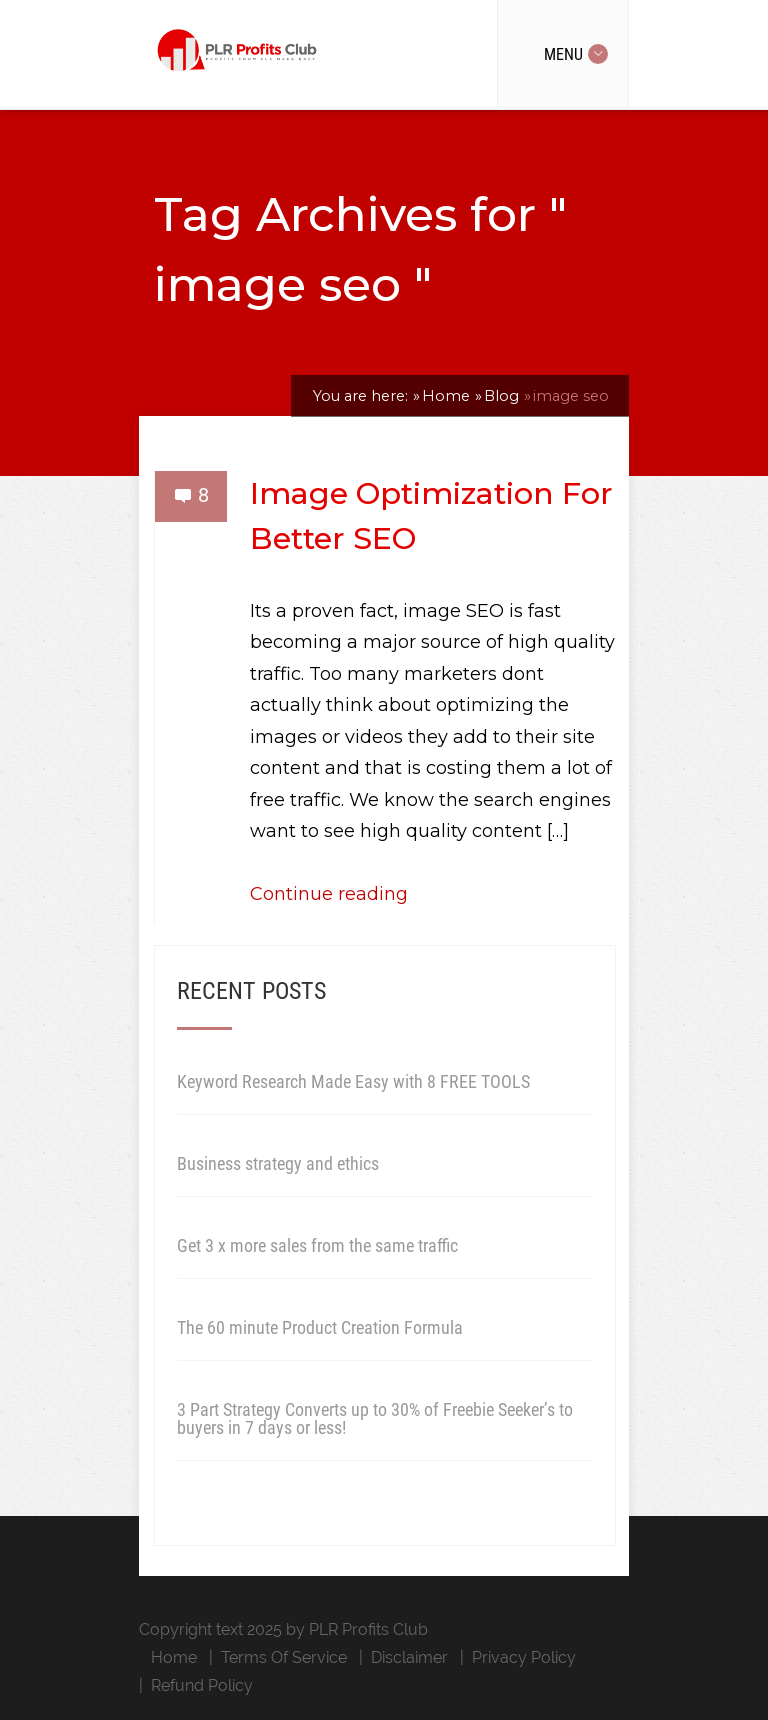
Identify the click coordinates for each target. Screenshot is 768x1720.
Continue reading (329, 894)
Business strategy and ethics (278, 1163)
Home (174, 1657)
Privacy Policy (524, 1657)
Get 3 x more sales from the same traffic (317, 1245)
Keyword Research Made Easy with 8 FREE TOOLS (353, 1081)
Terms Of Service (284, 1657)
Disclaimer (409, 1657)
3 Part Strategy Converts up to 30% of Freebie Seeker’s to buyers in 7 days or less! (375, 1418)
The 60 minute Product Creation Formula (320, 1327)
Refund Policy (202, 1685)
